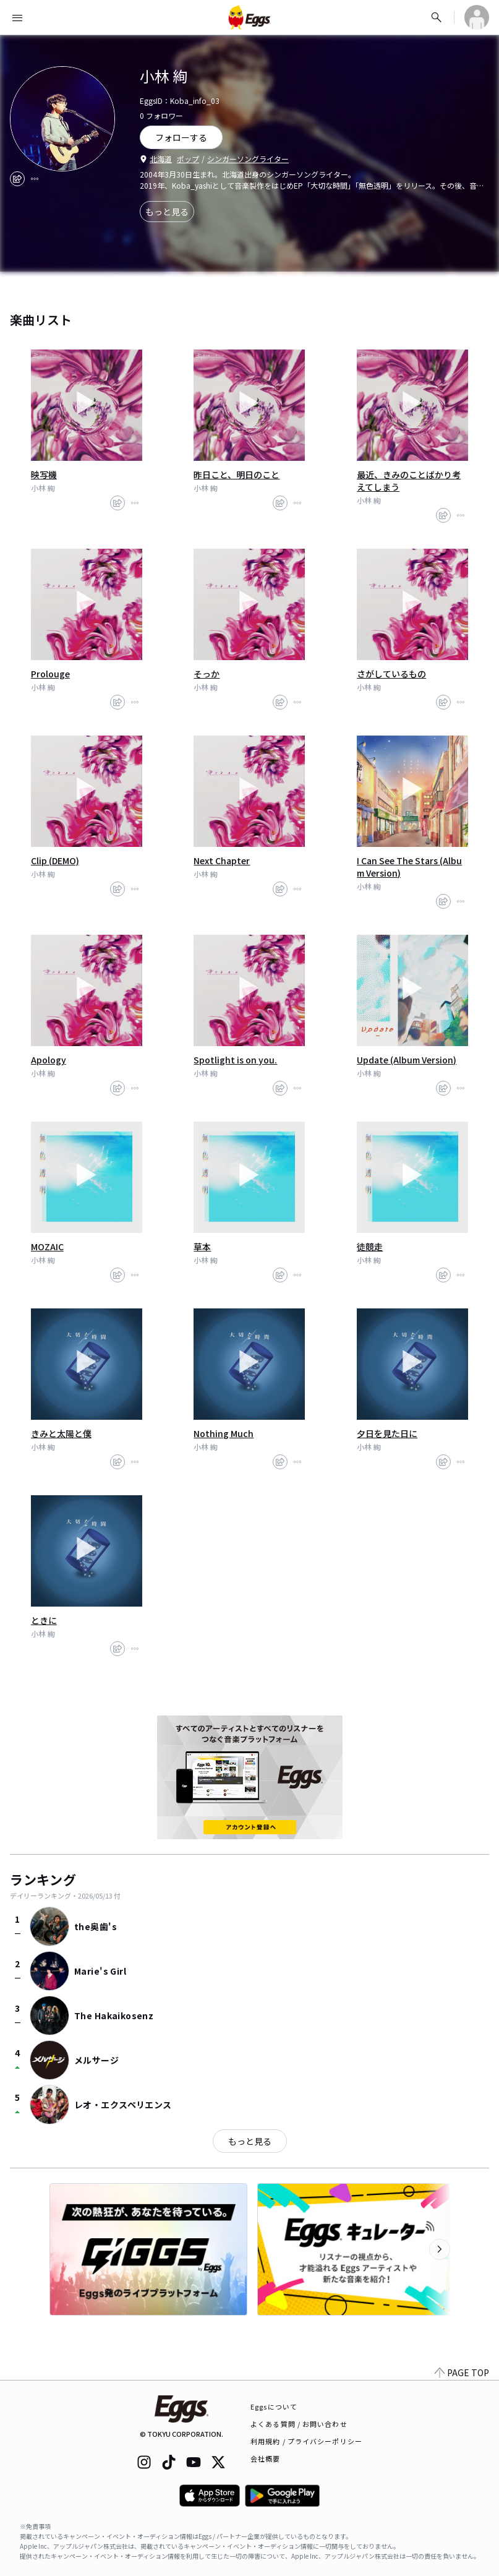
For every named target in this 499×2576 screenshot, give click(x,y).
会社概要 (265, 2458)
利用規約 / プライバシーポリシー (306, 2441)
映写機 (44, 474)
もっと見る (167, 211)
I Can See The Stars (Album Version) (409, 866)
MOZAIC (47, 1246)
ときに (44, 1620)
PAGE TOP (462, 2372)
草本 (202, 1246)
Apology (48, 1060)
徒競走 (370, 1246)
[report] (34, 178)
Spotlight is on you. (235, 1060)
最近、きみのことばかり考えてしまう (409, 480)
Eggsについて (273, 2406)
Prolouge (50, 674)
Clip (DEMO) (55, 860)
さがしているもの (391, 674)
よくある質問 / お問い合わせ (299, 2424)
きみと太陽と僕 (61, 1433)
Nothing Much (224, 1433)
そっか (207, 674)
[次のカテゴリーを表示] (439, 2249)
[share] (17, 178)
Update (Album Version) (406, 1060)
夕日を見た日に (387, 1433)
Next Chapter (222, 860)
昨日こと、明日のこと (236, 474)
